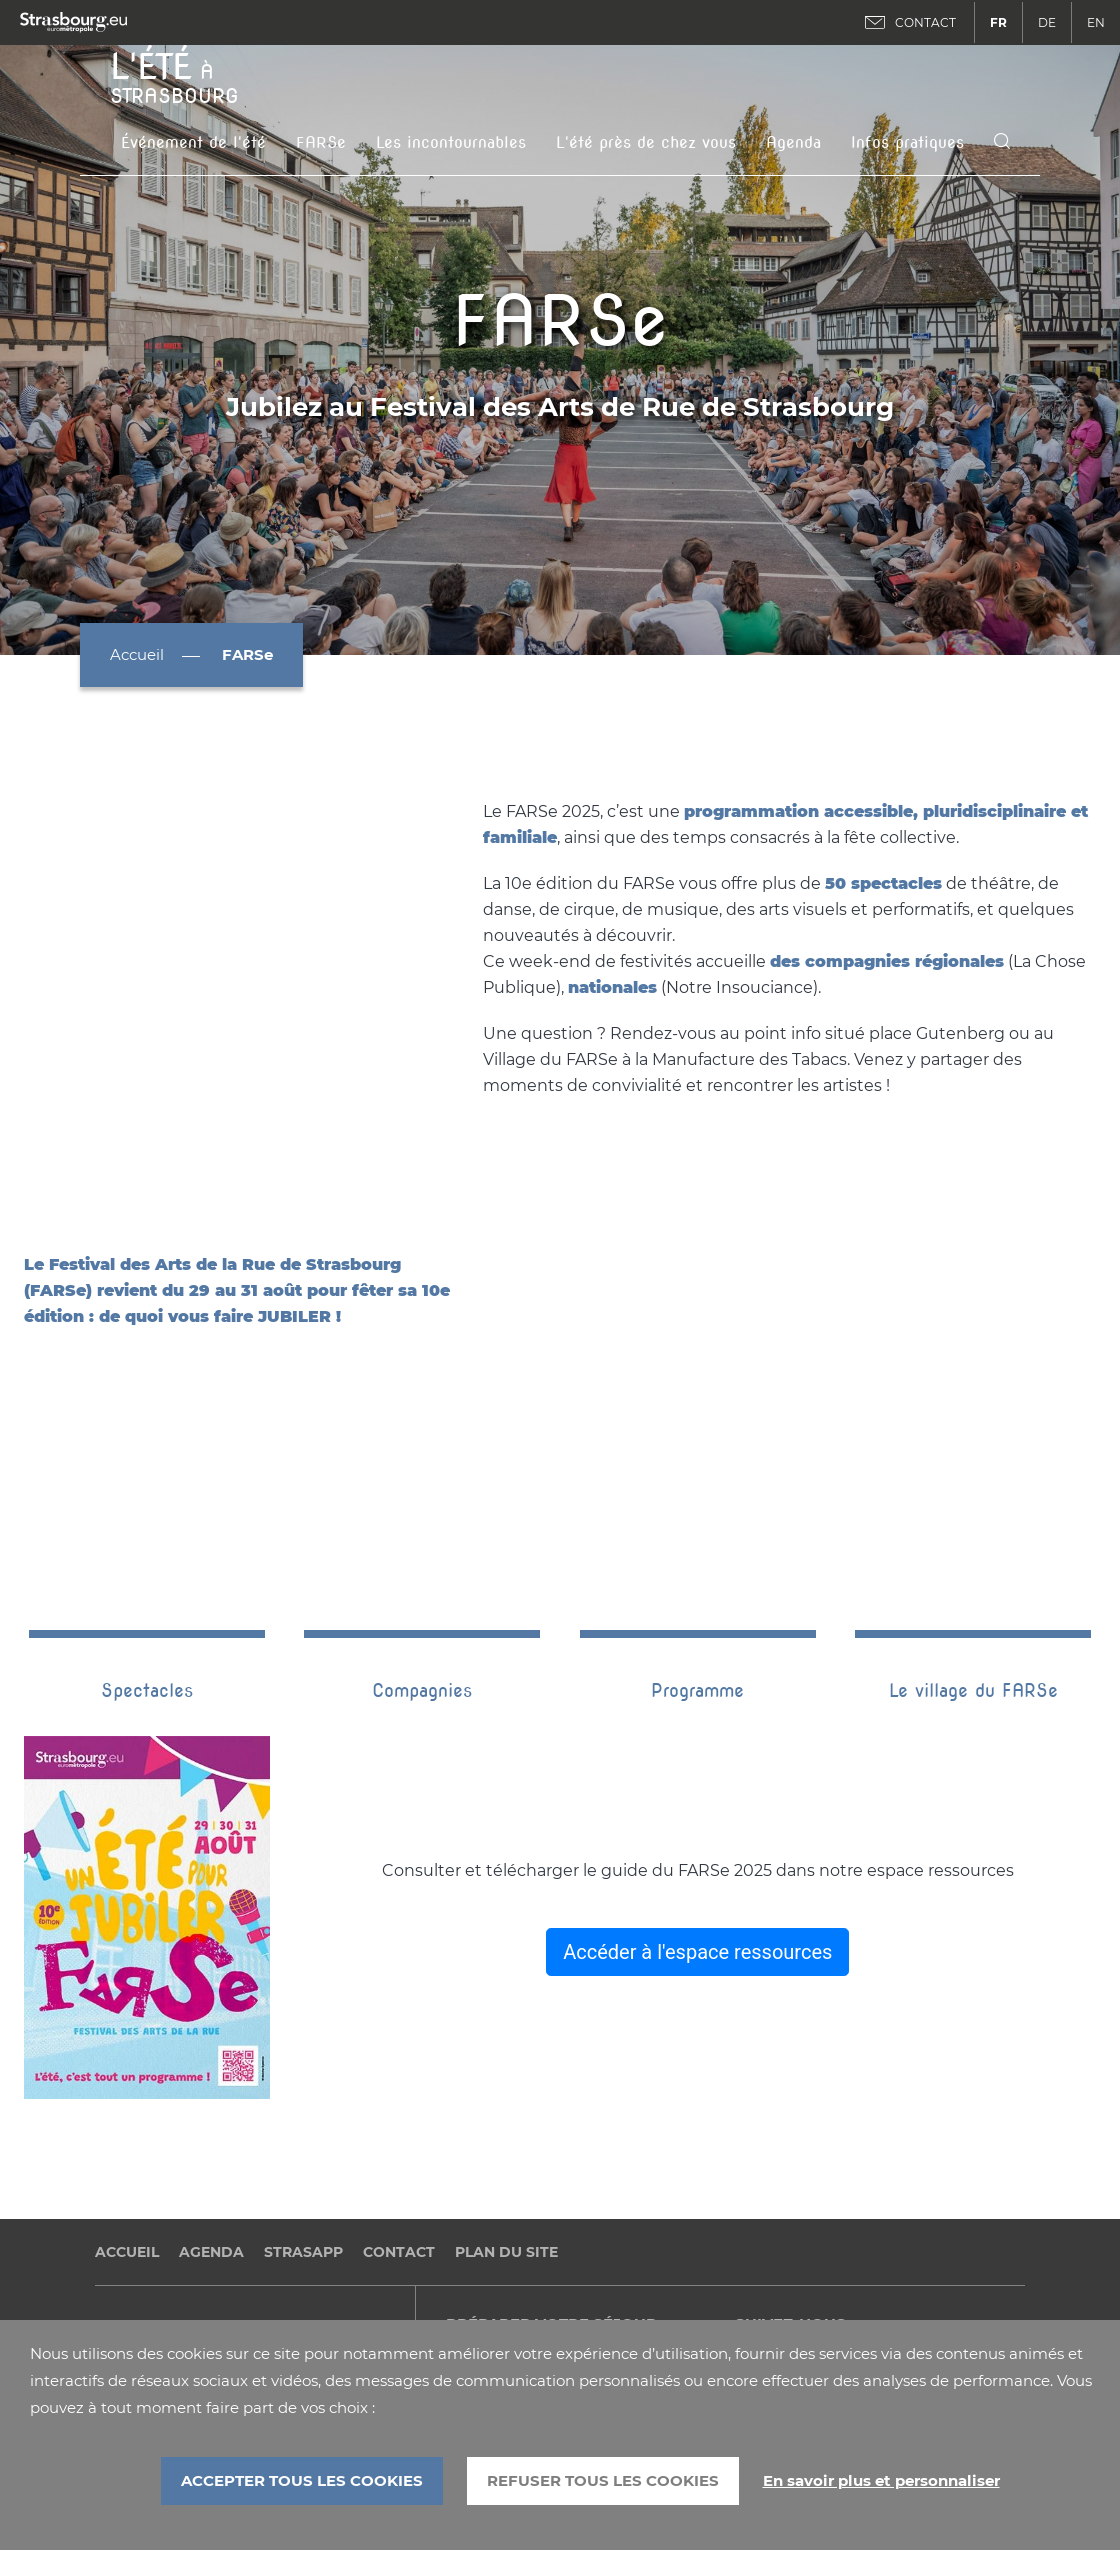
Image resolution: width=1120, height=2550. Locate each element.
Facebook (746, 2240)
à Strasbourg (174, 76)
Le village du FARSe (973, 1546)
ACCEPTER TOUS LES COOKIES (302, 2480)
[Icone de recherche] (1002, 142)
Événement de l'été (193, 142)
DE (1047, 22)
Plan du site (506, 2108)
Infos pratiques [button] (907, 142)
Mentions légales (157, 2196)
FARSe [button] (321, 142)
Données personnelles (177, 2225)
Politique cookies (158, 2283)
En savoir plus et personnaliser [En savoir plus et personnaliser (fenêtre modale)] (881, 2481)
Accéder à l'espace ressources (697, 1808)
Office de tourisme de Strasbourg (570, 2238)
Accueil (137, 654)
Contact (399, 2108)
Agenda (793, 142)
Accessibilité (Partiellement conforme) (237, 2312)
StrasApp (303, 2108)
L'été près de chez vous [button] (646, 142)
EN (1096, 22)
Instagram (842, 2240)
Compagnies (422, 1546)
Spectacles (147, 1546)
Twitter (810, 2240)
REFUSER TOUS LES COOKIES (603, 2480)
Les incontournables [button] (451, 142)
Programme (697, 1546)
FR (998, 22)
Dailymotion (778, 2240)
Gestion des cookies (168, 2254)
